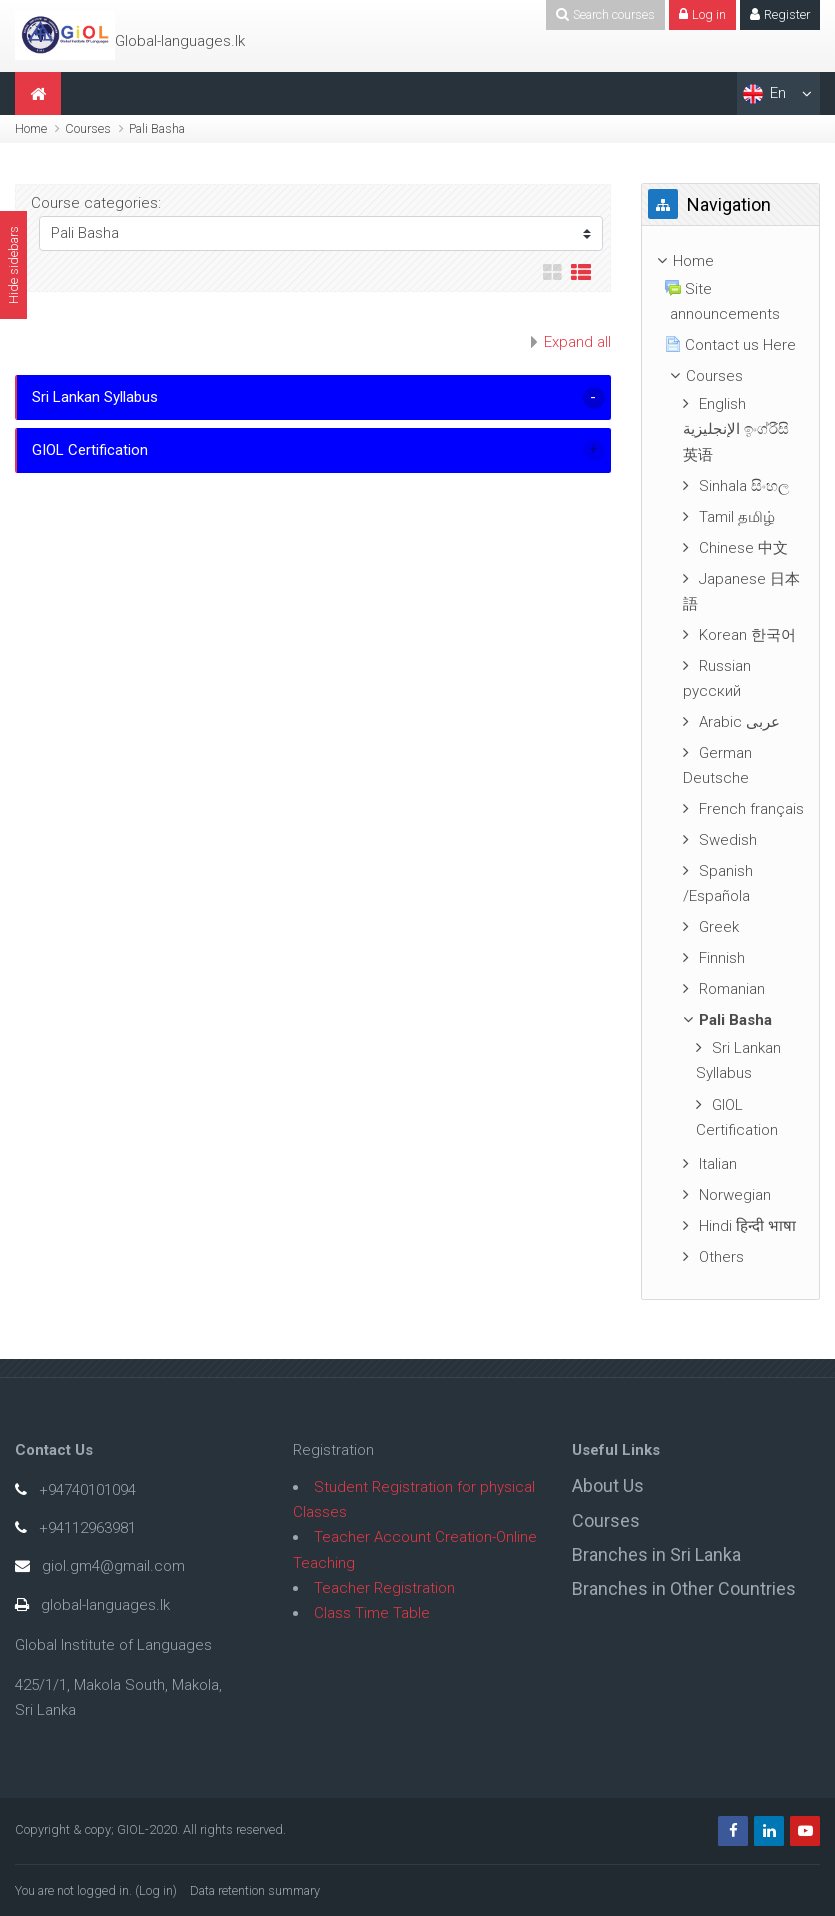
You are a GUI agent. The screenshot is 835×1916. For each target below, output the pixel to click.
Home (31, 128)
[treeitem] (730, 261)
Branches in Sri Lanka (656, 1554)
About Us (608, 1485)
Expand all (577, 342)
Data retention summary (255, 1890)
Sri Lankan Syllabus (95, 397)
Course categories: (96, 203)
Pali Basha (157, 128)
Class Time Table (372, 1613)
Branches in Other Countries (684, 1588)
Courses (88, 128)
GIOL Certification (90, 450)
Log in (156, 1890)
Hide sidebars (13, 265)
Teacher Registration (384, 1588)
